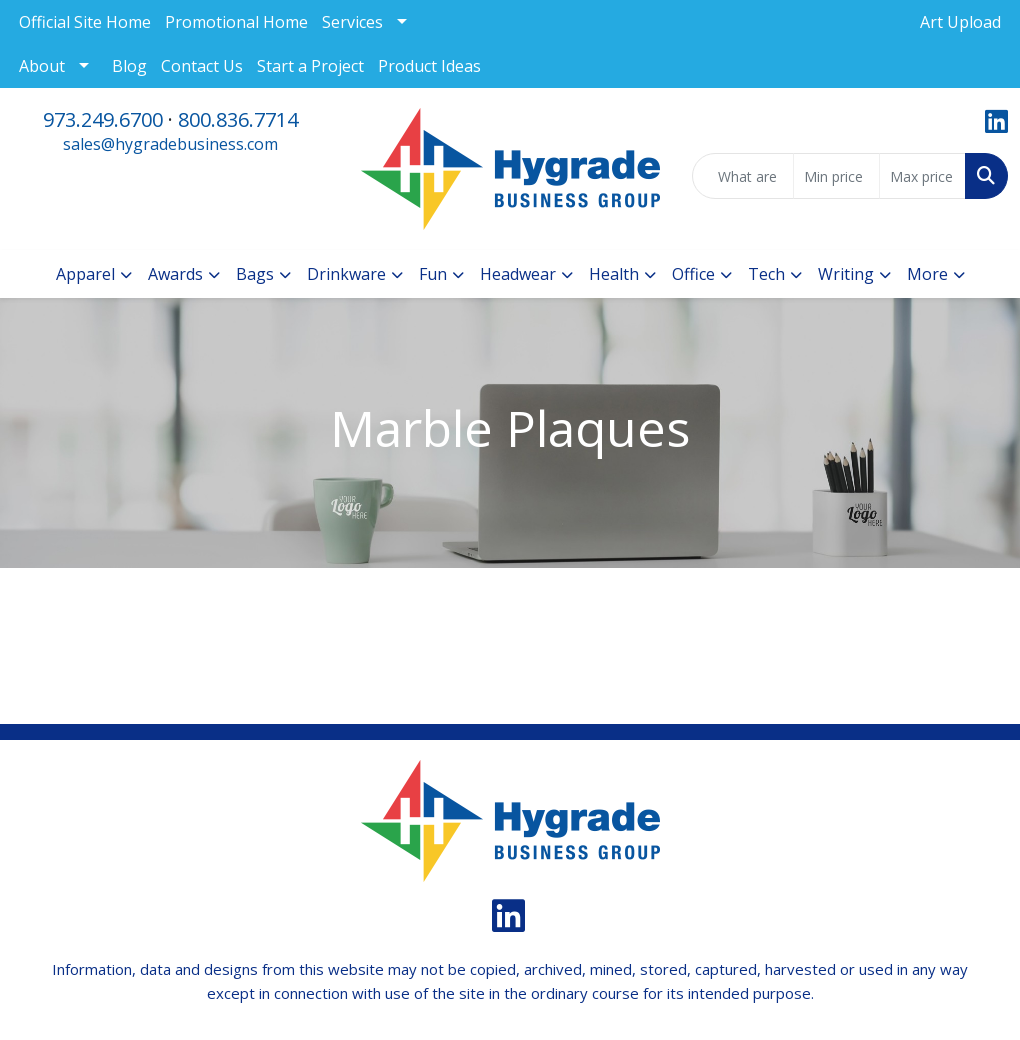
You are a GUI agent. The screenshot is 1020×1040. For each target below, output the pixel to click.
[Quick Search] (743, 176)
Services (352, 22)
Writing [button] (846, 274)
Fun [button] (433, 274)
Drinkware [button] (346, 274)
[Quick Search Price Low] (836, 176)
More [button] (927, 274)
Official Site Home (85, 22)
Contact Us (202, 66)
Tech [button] (766, 274)
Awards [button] (175, 274)
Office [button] (693, 274)
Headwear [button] (518, 274)
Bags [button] (255, 274)
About (42, 66)
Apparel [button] (85, 274)
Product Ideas (429, 66)
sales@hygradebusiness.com (170, 144)
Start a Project (310, 66)
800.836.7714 (238, 119)
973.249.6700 (103, 119)
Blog (129, 66)
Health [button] (614, 274)
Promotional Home (236, 22)
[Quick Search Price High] (922, 176)
